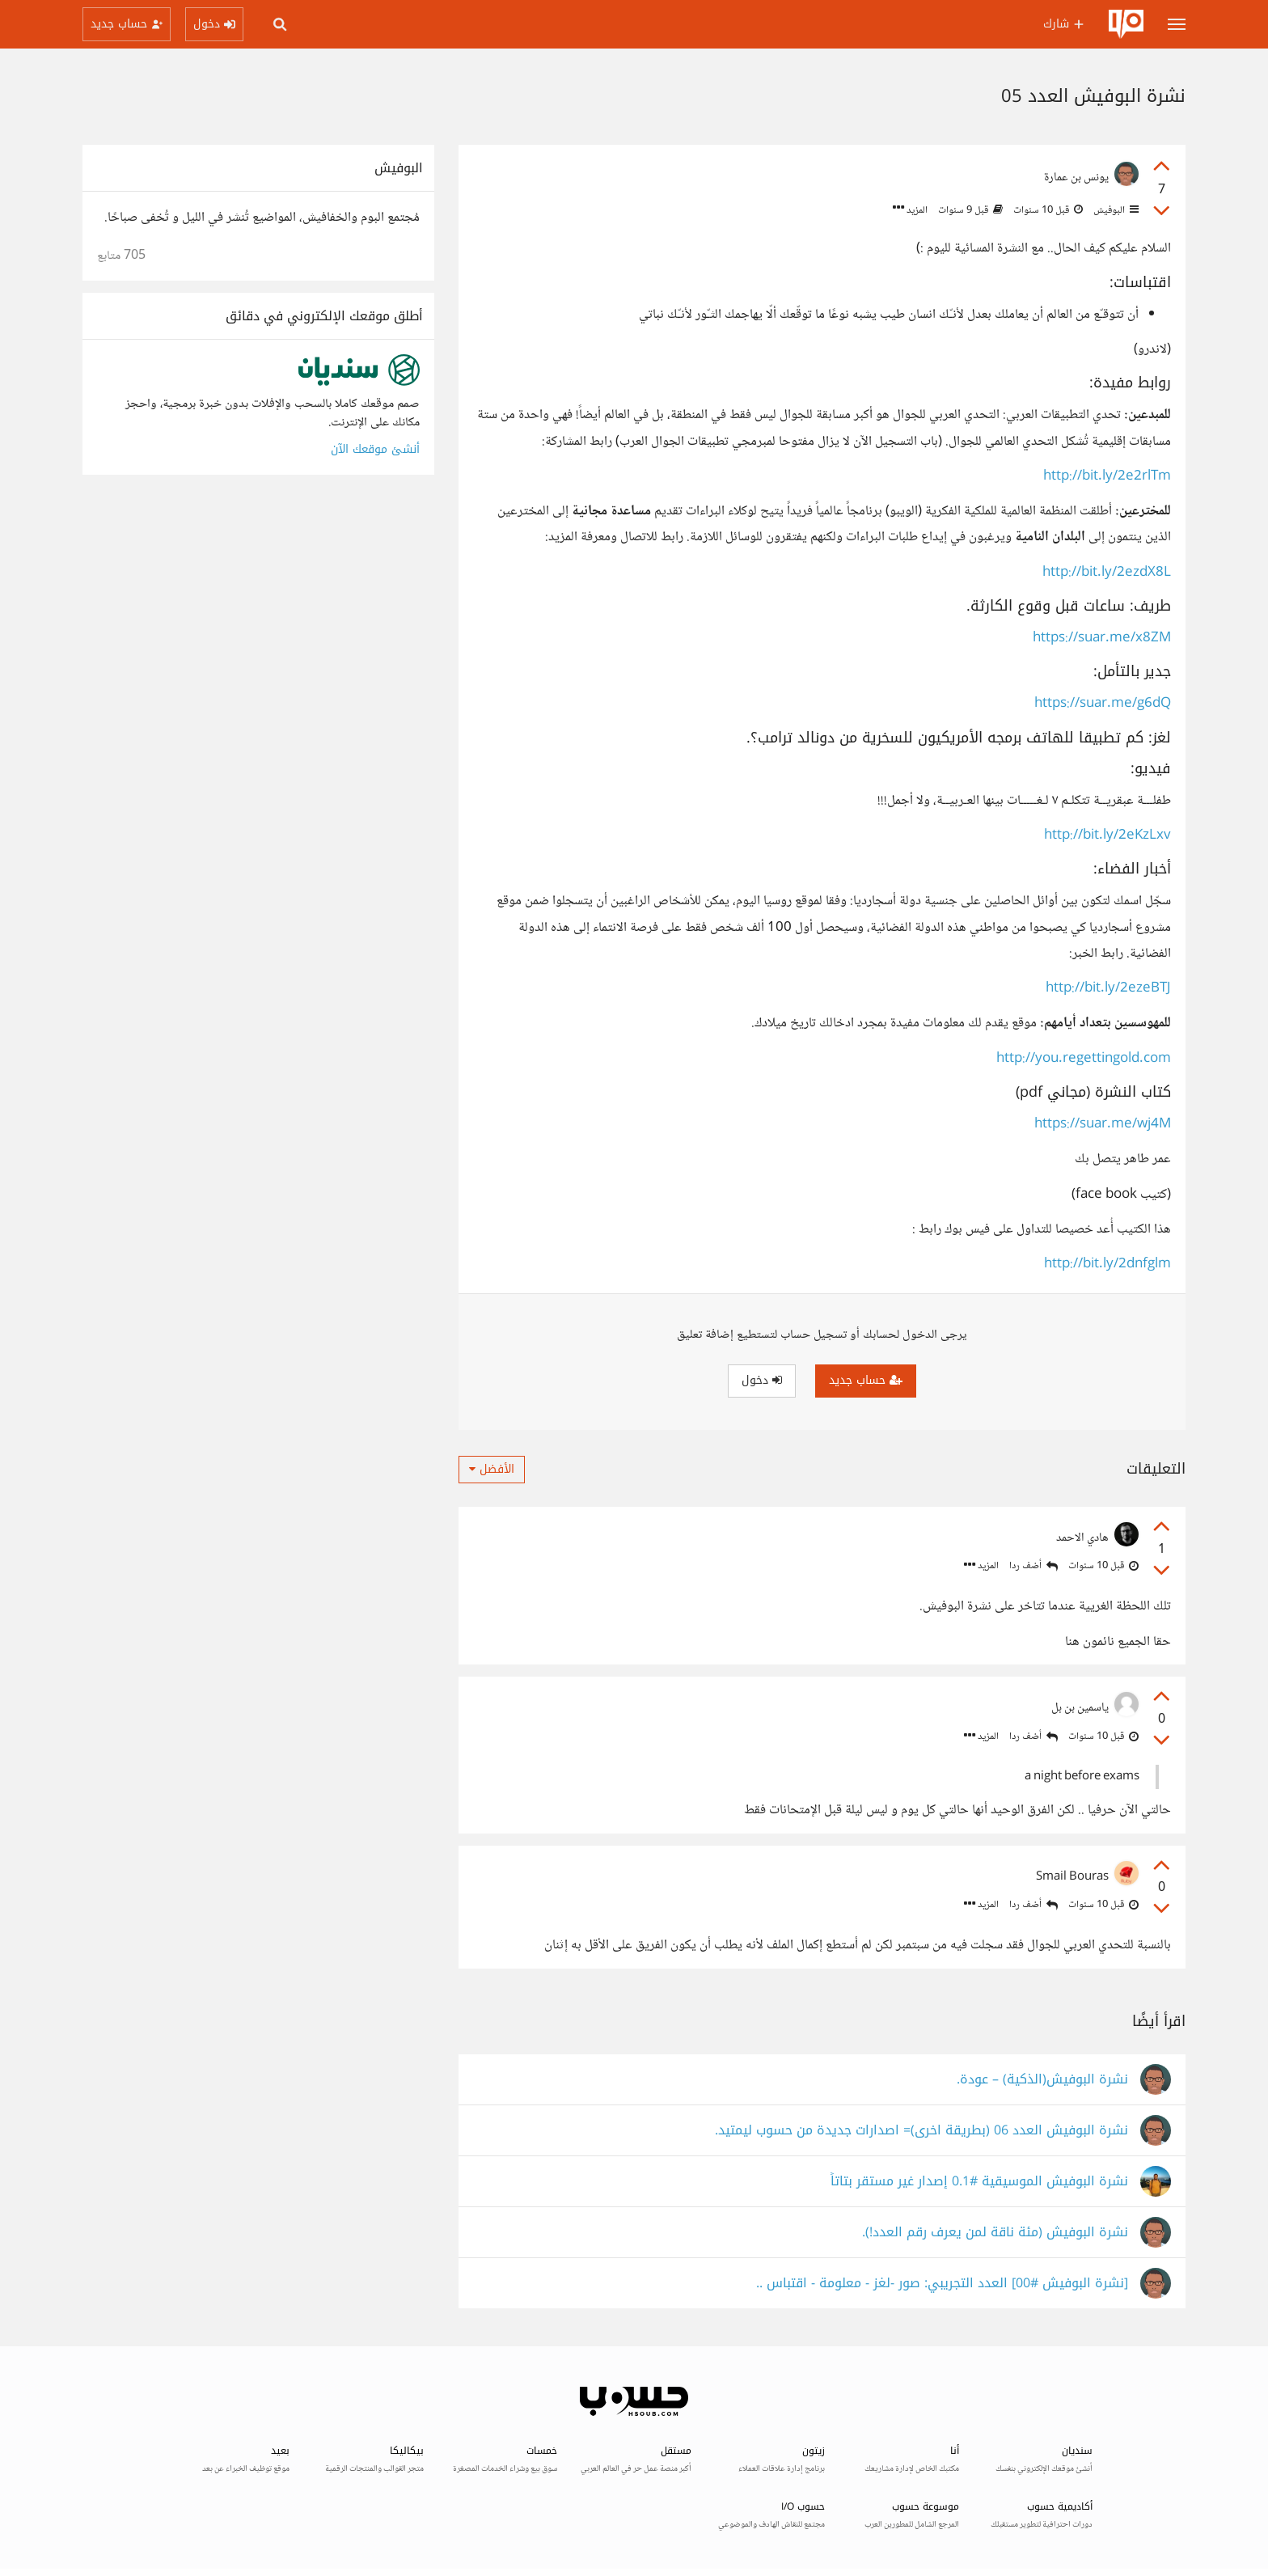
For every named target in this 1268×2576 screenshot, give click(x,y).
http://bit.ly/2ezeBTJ (1108, 988)
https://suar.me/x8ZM (1102, 638)
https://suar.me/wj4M (1102, 1124)
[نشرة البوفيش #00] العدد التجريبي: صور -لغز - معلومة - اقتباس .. (942, 2283)
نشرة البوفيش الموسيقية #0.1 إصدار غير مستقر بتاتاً (979, 2181)
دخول (762, 1380)
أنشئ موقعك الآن (375, 449)
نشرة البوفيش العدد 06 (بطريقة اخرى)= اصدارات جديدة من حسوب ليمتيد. (921, 2130)
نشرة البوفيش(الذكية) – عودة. (1042, 2080)
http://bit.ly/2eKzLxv (1107, 836)
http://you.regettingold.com (1083, 1059)
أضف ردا (1033, 1566)
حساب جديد (865, 1380)
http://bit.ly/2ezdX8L (1106, 573)
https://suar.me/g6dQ (1102, 704)
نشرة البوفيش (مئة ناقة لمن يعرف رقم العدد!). (995, 2232)
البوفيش (1115, 210)
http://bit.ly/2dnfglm (1107, 1264)
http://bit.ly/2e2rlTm (1107, 477)
